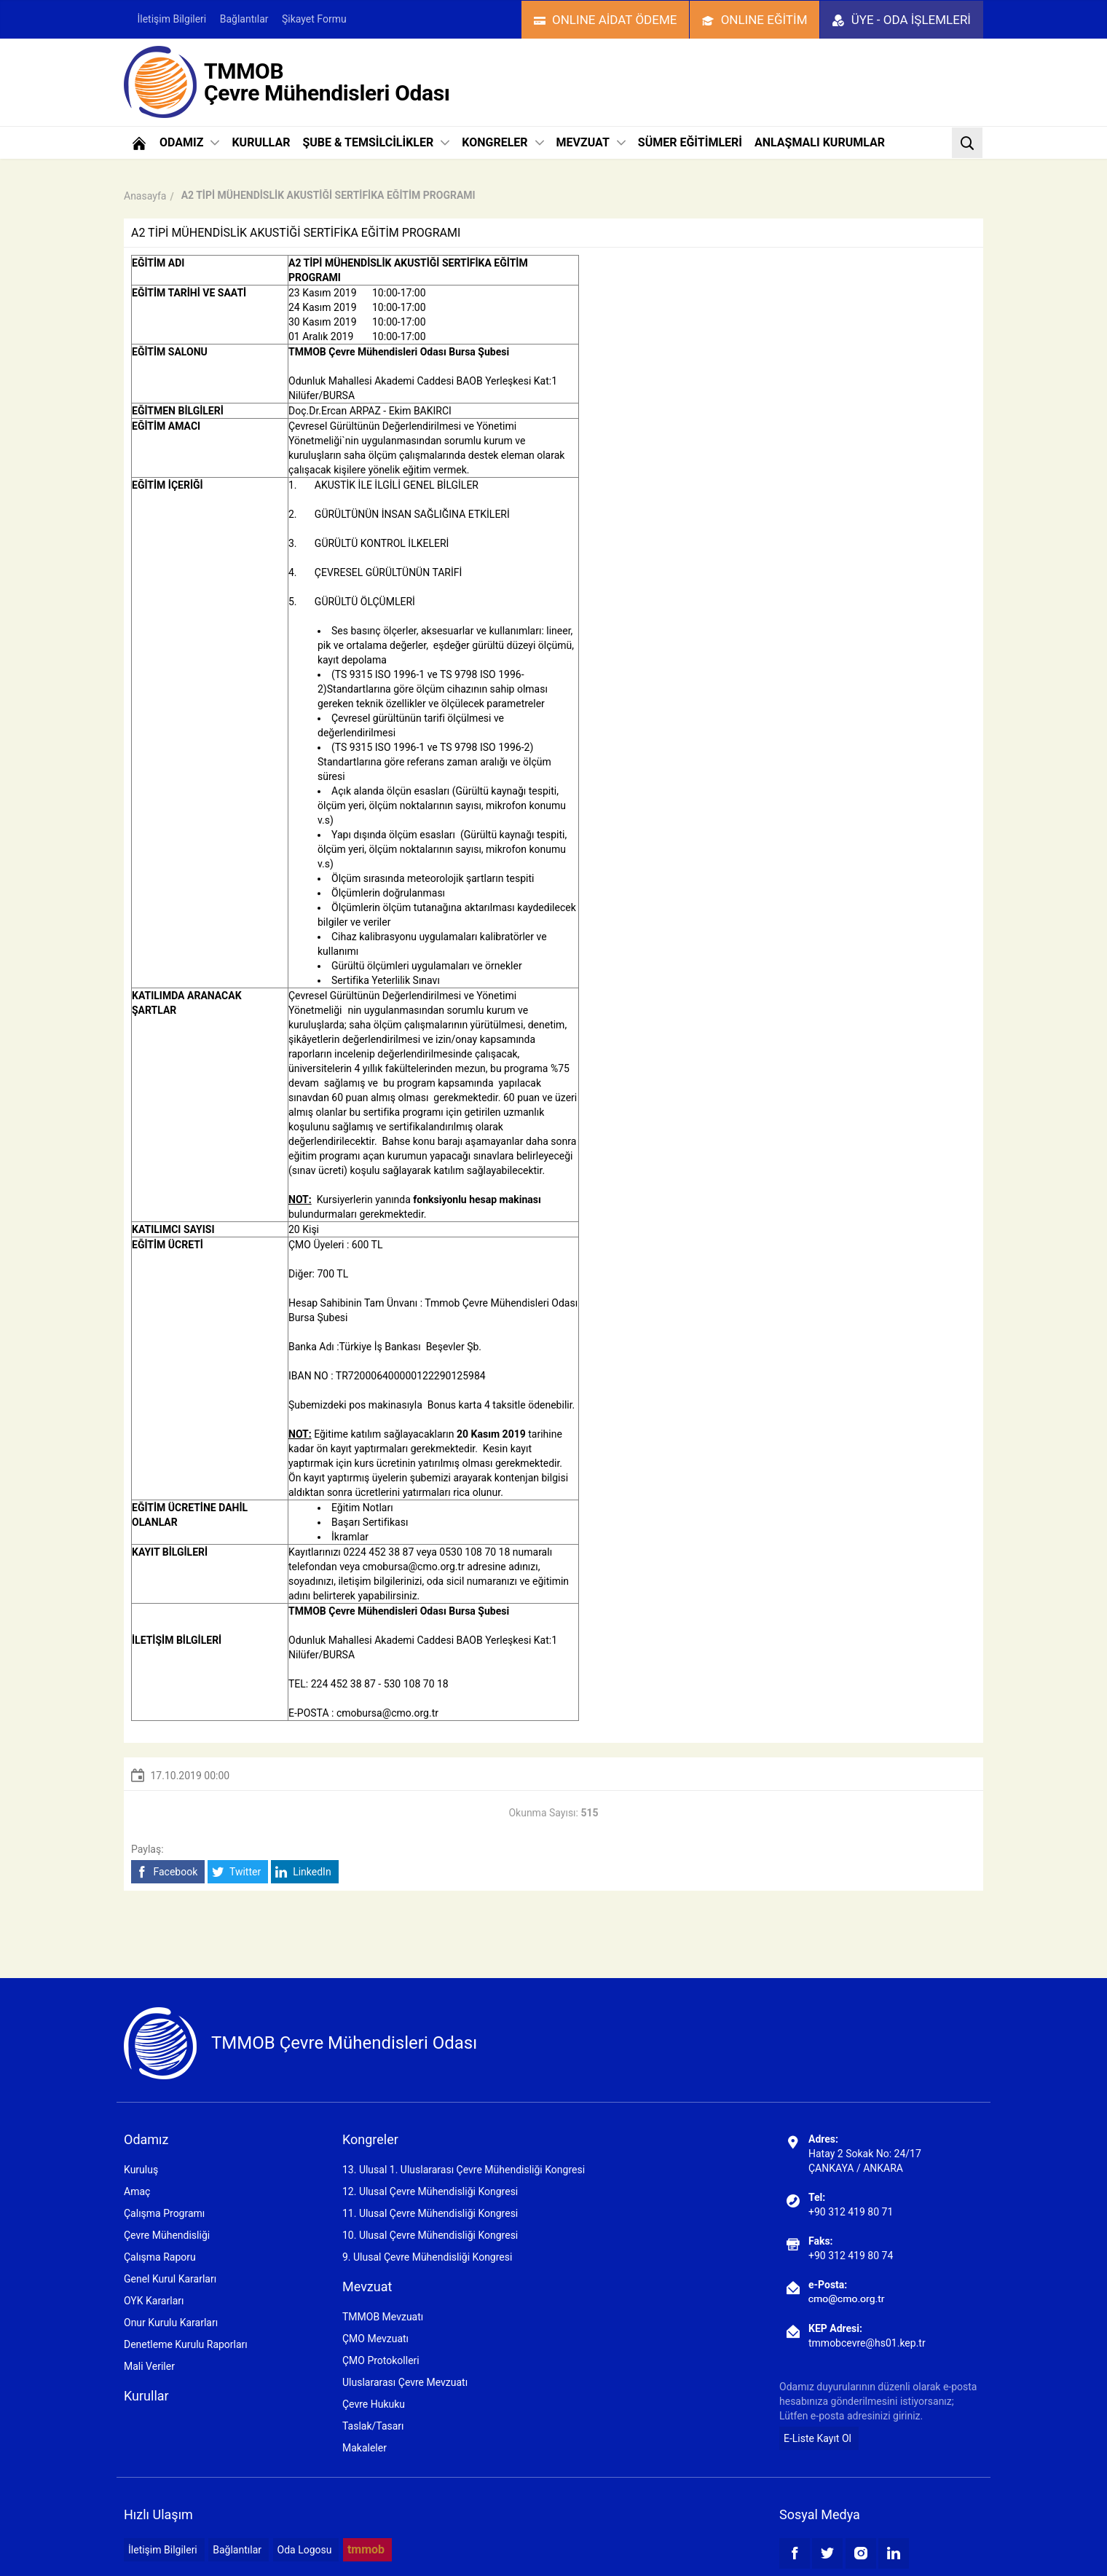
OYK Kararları (154, 2301)
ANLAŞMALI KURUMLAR (820, 142)
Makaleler (364, 2448)
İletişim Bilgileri (171, 19)
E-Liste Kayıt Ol (817, 2438)
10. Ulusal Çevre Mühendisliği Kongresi (430, 2235)
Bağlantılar (244, 19)
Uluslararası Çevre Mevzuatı (405, 2382)
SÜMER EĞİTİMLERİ (690, 142)
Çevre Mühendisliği (167, 2235)
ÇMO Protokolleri (380, 2360)
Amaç (137, 2191)
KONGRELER (502, 142)
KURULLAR (261, 142)
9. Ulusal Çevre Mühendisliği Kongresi (427, 2257)
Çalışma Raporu (160, 2257)
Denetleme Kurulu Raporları (186, 2344)
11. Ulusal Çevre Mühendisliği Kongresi (430, 2213)
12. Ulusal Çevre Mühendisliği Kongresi (430, 2191)
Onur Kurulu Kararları (171, 2322)
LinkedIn (303, 1872)
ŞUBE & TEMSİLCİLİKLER (375, 142)
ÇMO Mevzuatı (375, 2338)
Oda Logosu (304, 2550)
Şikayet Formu (314, 19)
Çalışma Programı (164, 2213)
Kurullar (146, 2395)
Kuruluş (141, 2169)
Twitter (236, 1872)
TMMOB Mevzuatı (382, 2317)
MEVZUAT (591, 142)
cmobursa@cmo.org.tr (414, 1566)
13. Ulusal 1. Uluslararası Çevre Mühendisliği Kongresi (463, 2169)
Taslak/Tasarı (373, 2426)
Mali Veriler (149, 2366)
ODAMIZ (189, 142)
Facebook (166, 1872)
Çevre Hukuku (373, 2404)
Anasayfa (145, 196)
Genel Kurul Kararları (170, 2279)
